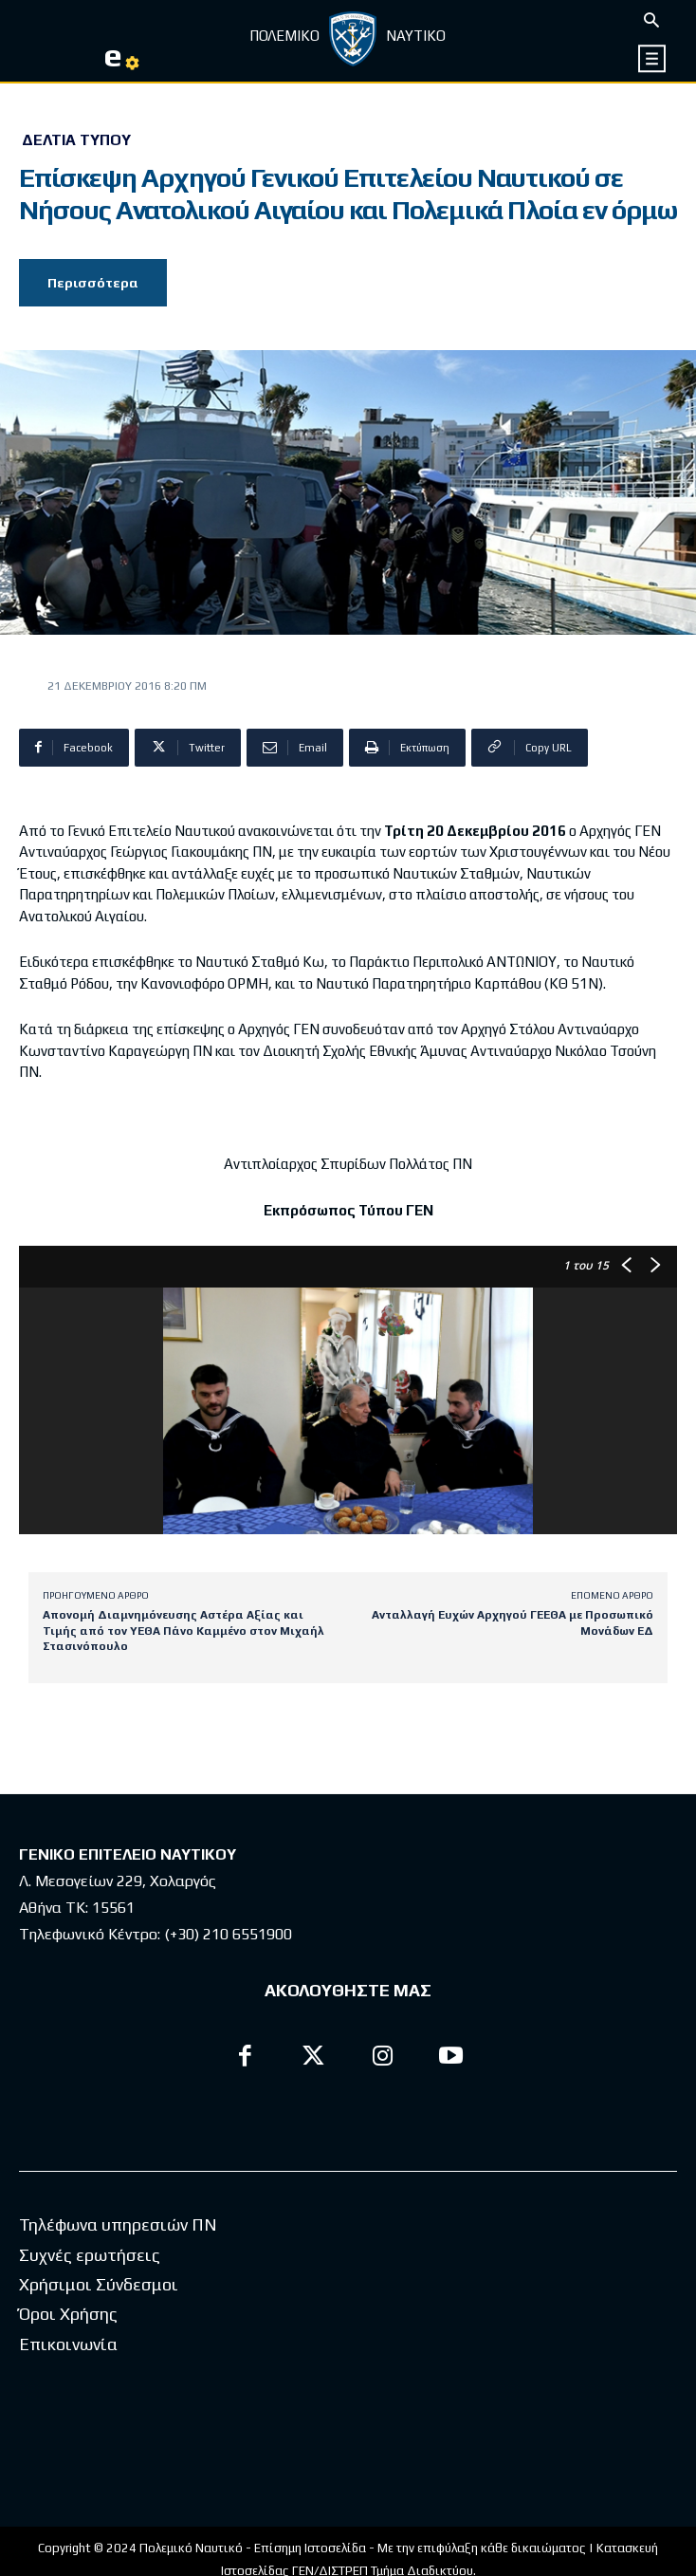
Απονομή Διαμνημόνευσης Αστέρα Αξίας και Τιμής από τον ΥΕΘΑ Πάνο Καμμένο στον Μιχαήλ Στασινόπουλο (183, 1630)
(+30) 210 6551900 (228, 1934)
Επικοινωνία (68, 2344)
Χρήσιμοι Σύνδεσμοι (98, 2284)
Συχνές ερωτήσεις (89, 2255)
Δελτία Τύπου (76, 140)
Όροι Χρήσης (68, 2314)
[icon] (652, 58)
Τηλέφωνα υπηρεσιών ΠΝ (118, 2224)
